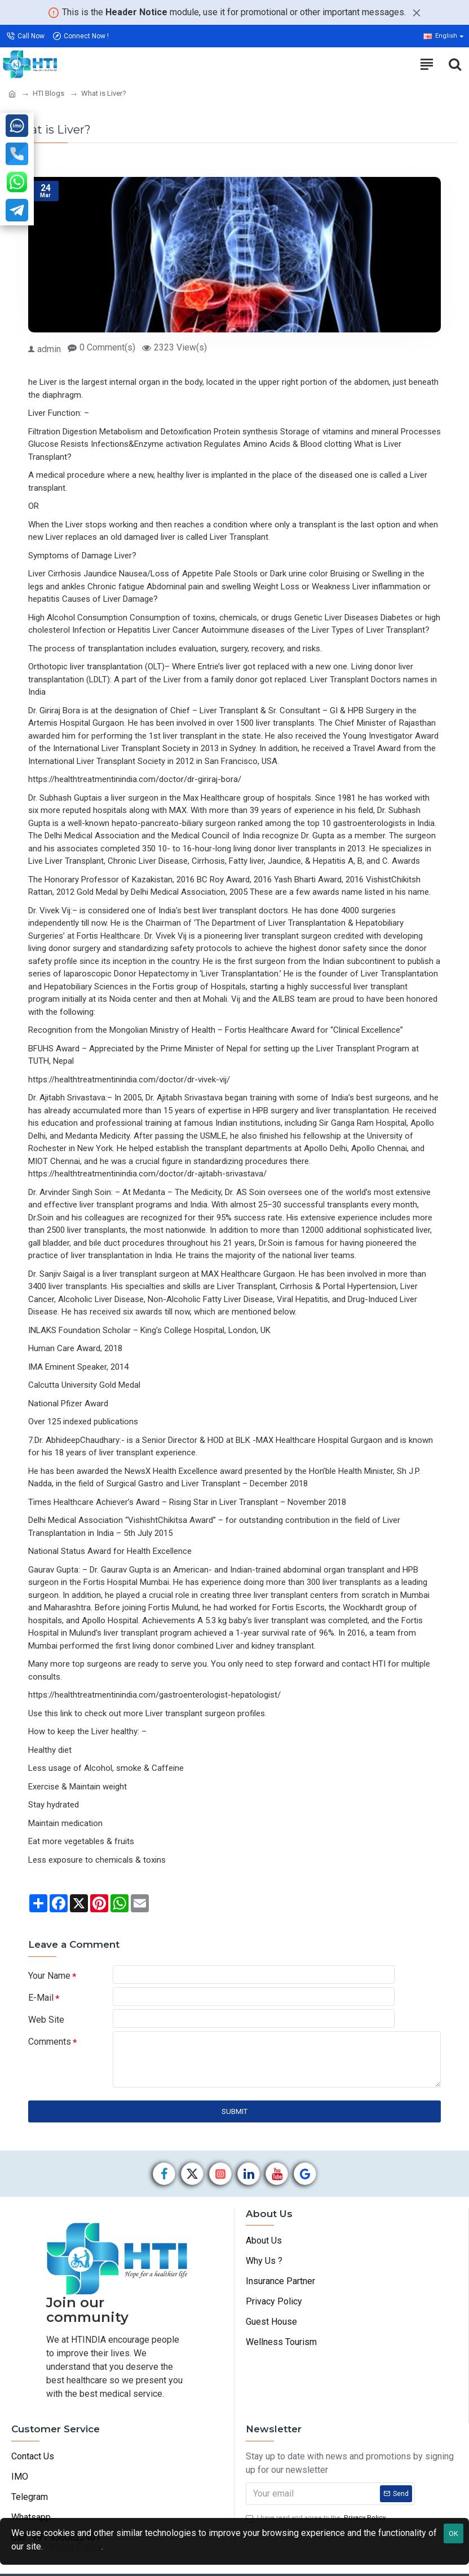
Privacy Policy (73, 2546)
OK (453, 2533)
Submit (234, 2126)
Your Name (49, 1975)
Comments (49, 2053)
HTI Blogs (48, 93)
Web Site (46, 2027)
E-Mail (41, 2001)
